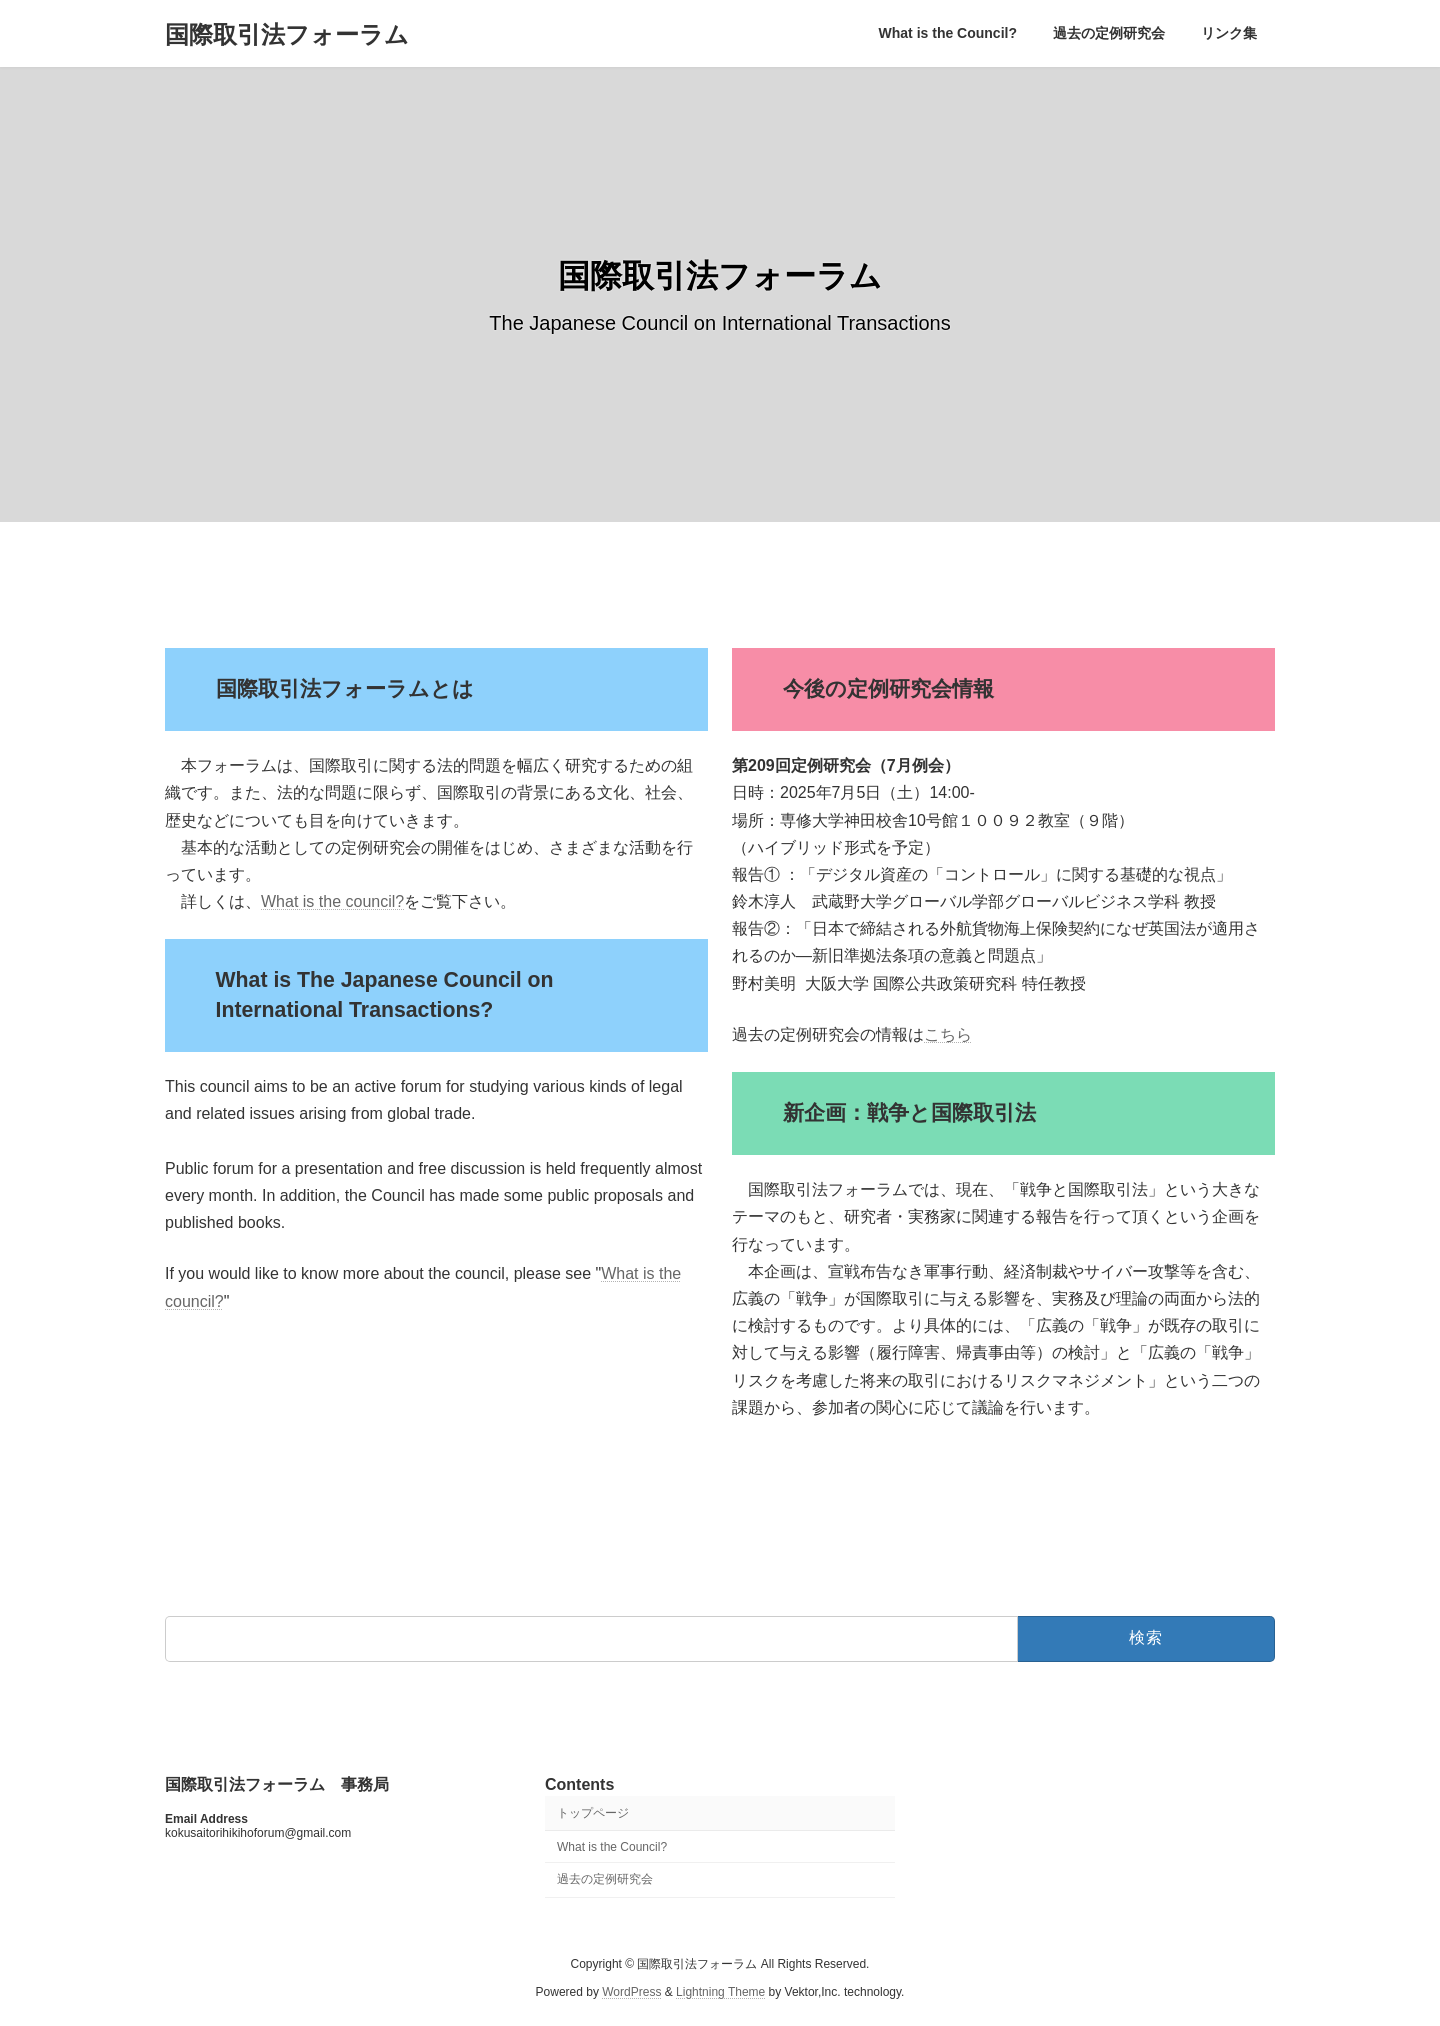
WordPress (631, 1992)
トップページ (593, 1812)
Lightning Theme (720, 1992)
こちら (948, 1034)
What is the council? (332, 901)
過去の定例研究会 (605, 1879)
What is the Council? (612, 1846)
